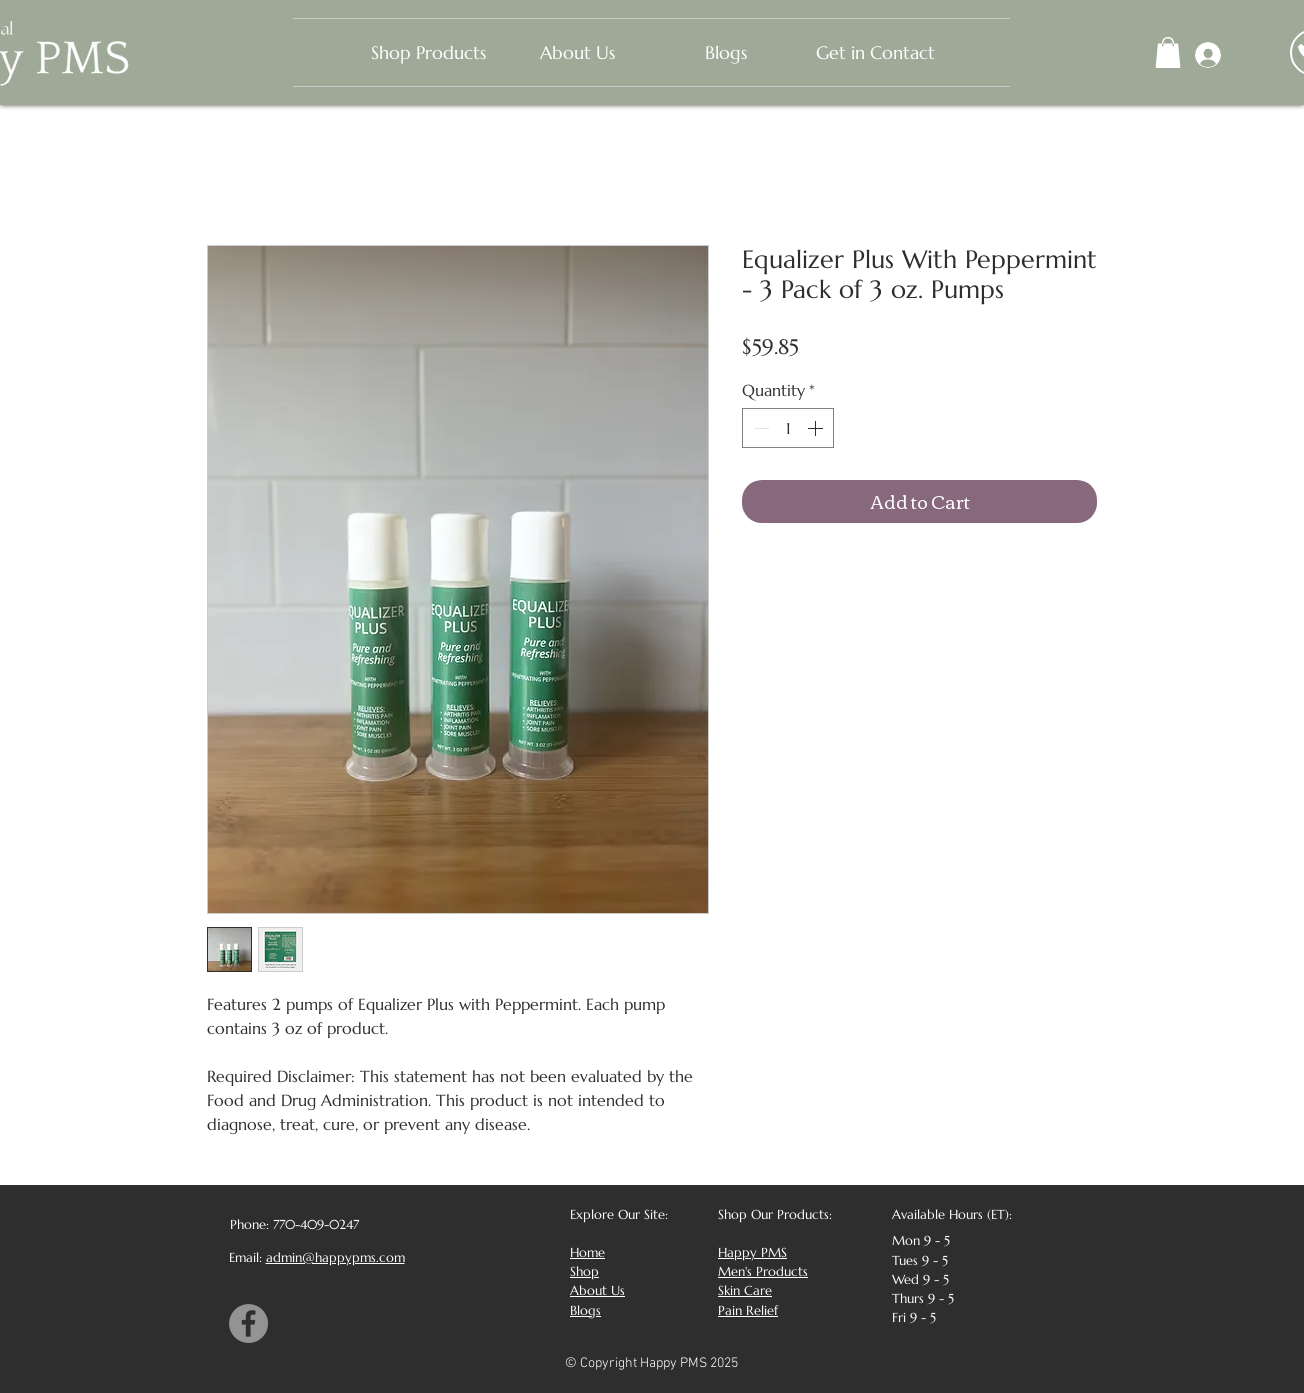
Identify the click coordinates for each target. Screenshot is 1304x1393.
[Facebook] (248, 1323)
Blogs (585, 1310)
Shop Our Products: (775, 1214)
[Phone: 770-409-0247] (292, 1225)
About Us (597, 1290)
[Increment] (817, 428)
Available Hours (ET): (952, 1214)
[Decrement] (759, 428)
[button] (1168, 52)
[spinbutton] (788, 428)
